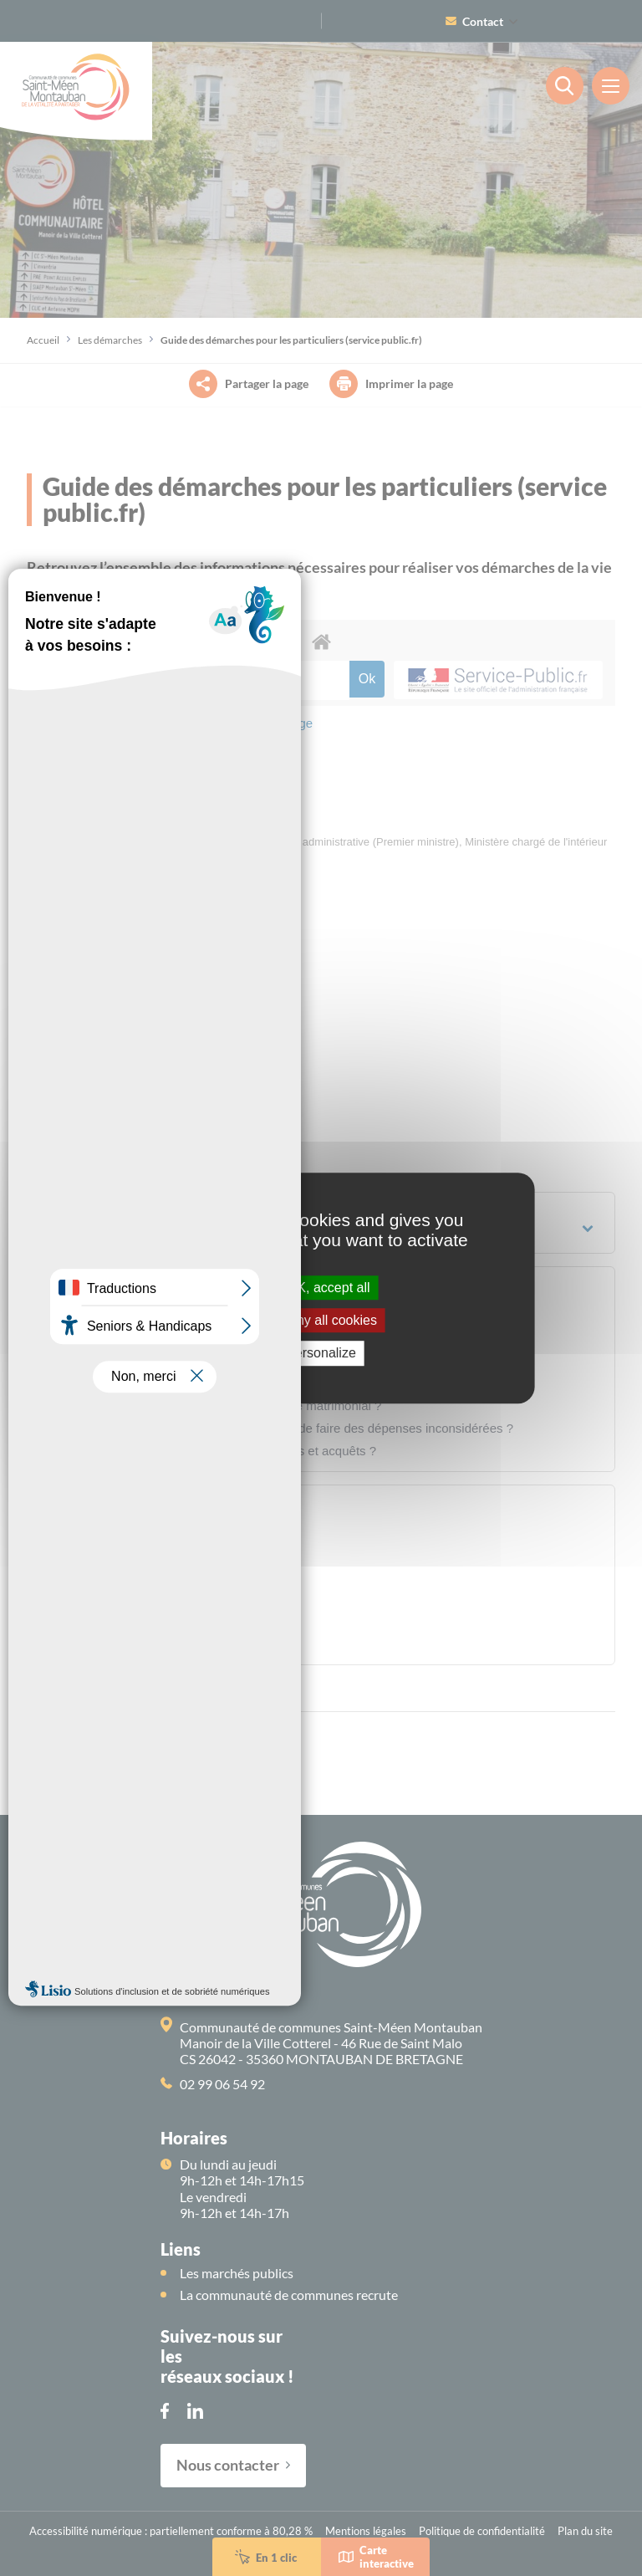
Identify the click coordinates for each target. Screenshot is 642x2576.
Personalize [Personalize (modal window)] (321, 1354)
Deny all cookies (321, 1320)
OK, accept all (320, 1287)
